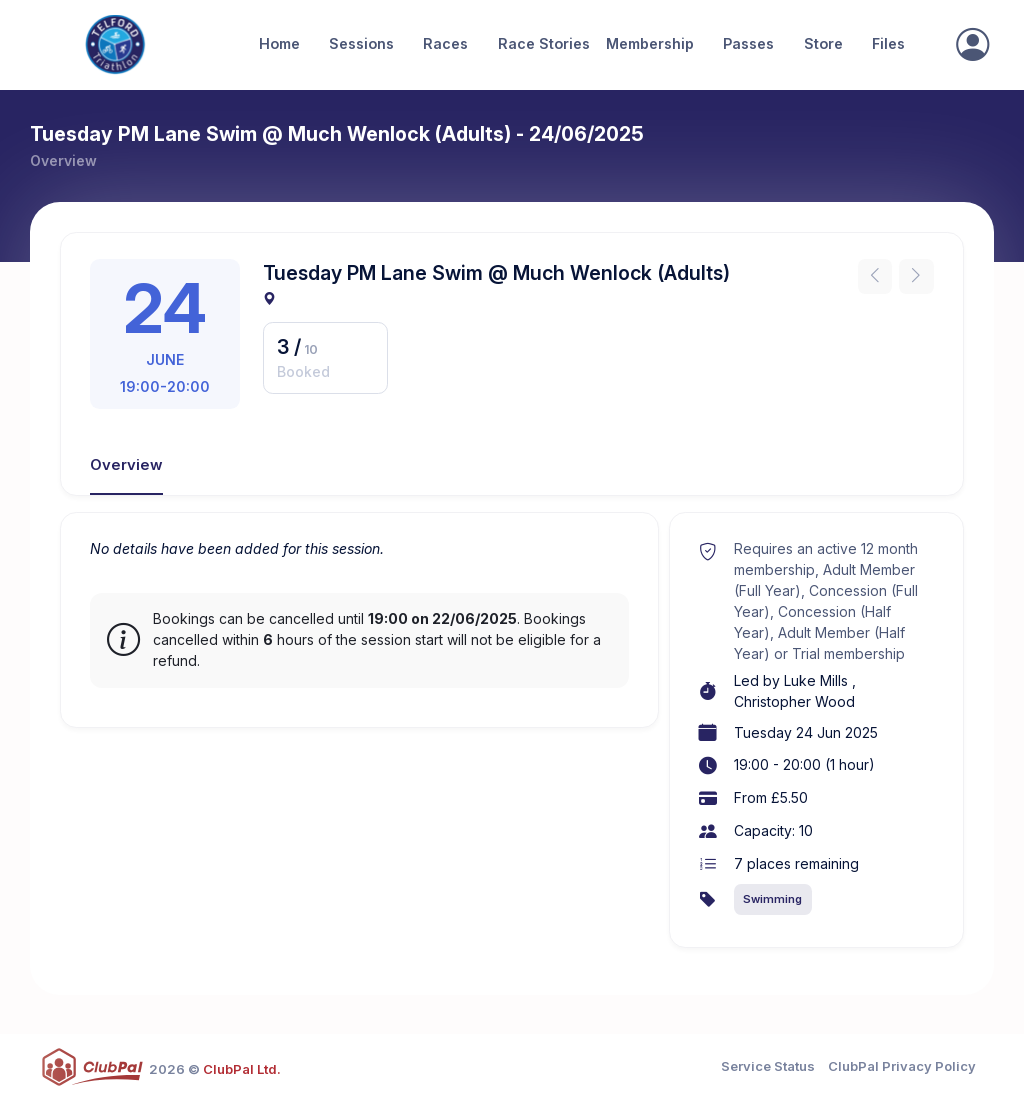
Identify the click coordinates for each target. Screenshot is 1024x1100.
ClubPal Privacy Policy (902, 1066)
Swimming (772, 899)
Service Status (768, 1066)
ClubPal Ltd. (242, 1069)
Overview (126, 465)
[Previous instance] (875, 276)
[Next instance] (916, 276)
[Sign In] (972, 45)
